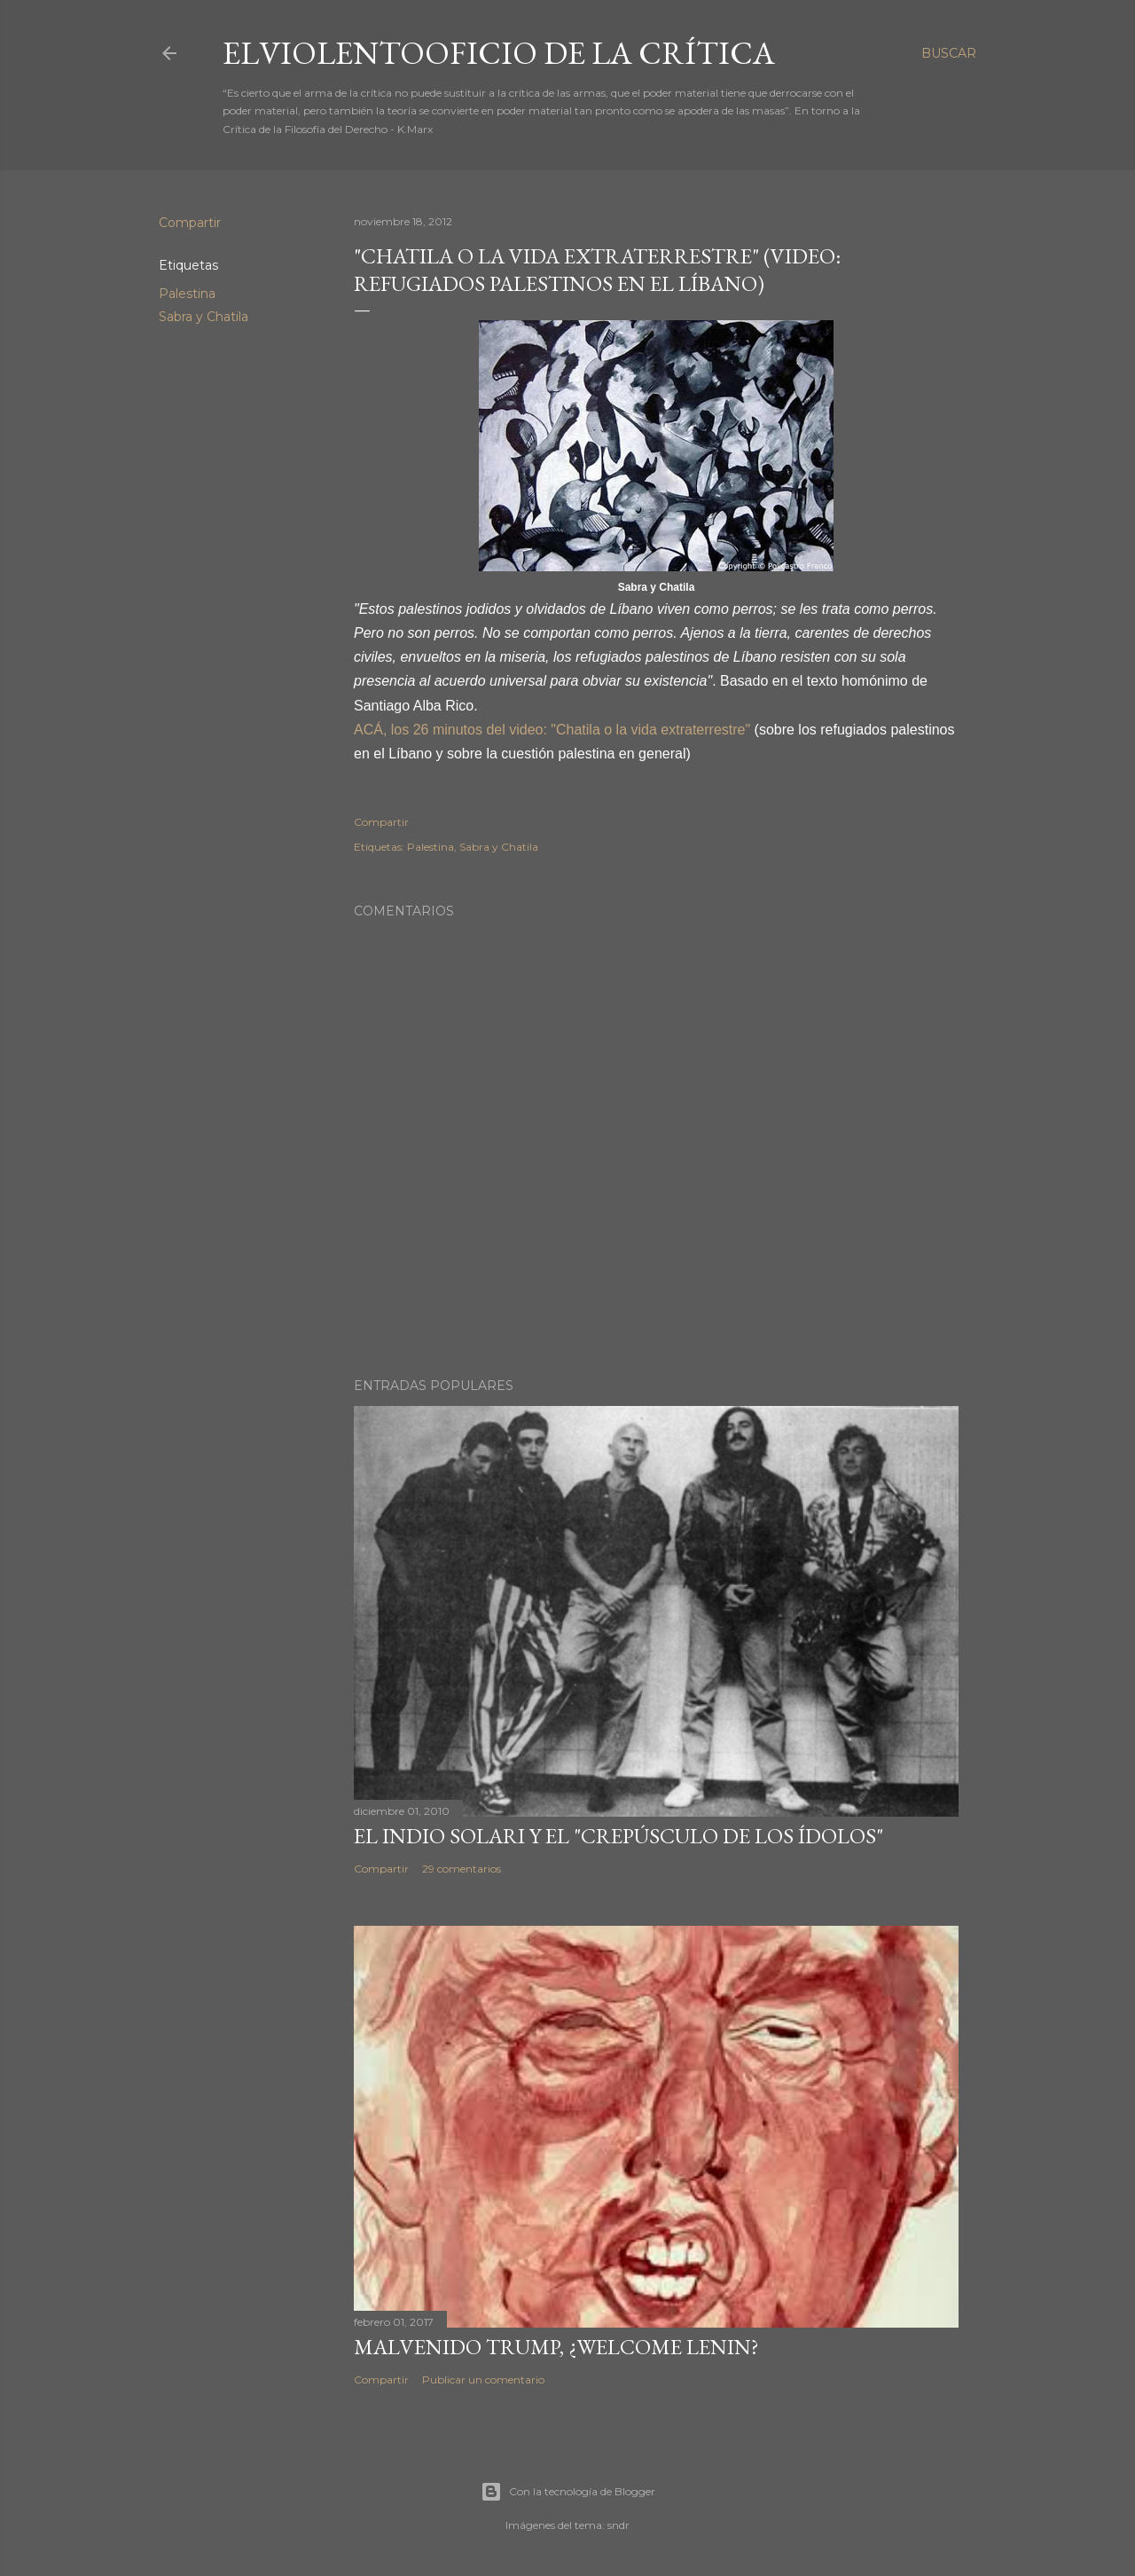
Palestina (187, 294)
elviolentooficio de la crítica (499, 53)
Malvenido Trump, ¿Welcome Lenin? (556, 2346)
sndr (618, 2525)
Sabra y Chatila (203, 317)
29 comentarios (461, 1868)
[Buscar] (948, 53)
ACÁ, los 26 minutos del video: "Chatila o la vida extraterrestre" (552, 729)
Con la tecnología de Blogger (568, 2491)
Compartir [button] (190, 223)
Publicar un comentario (483, 2379)
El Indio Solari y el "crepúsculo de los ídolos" (618, 1836)
